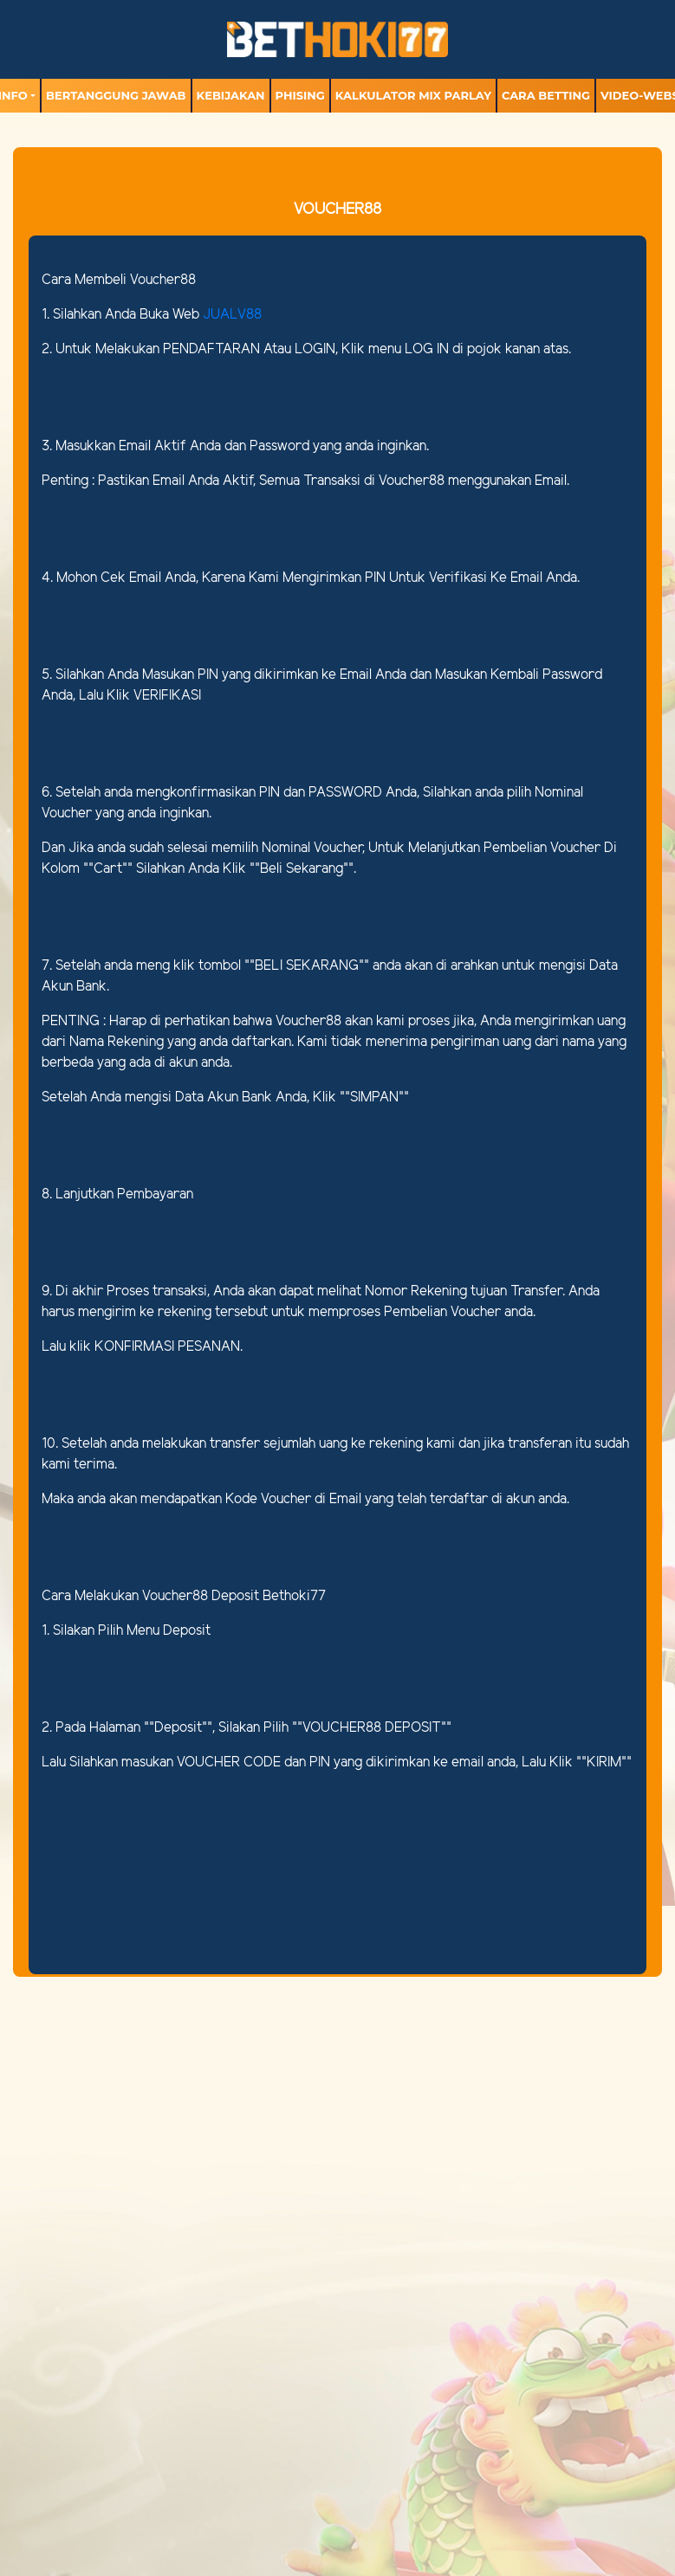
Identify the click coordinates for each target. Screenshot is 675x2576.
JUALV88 (232, 315)
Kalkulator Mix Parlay (413, 95)
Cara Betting (546, 95)
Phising (300, 95)
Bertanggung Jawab (115, 95)
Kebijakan (231, 95)
